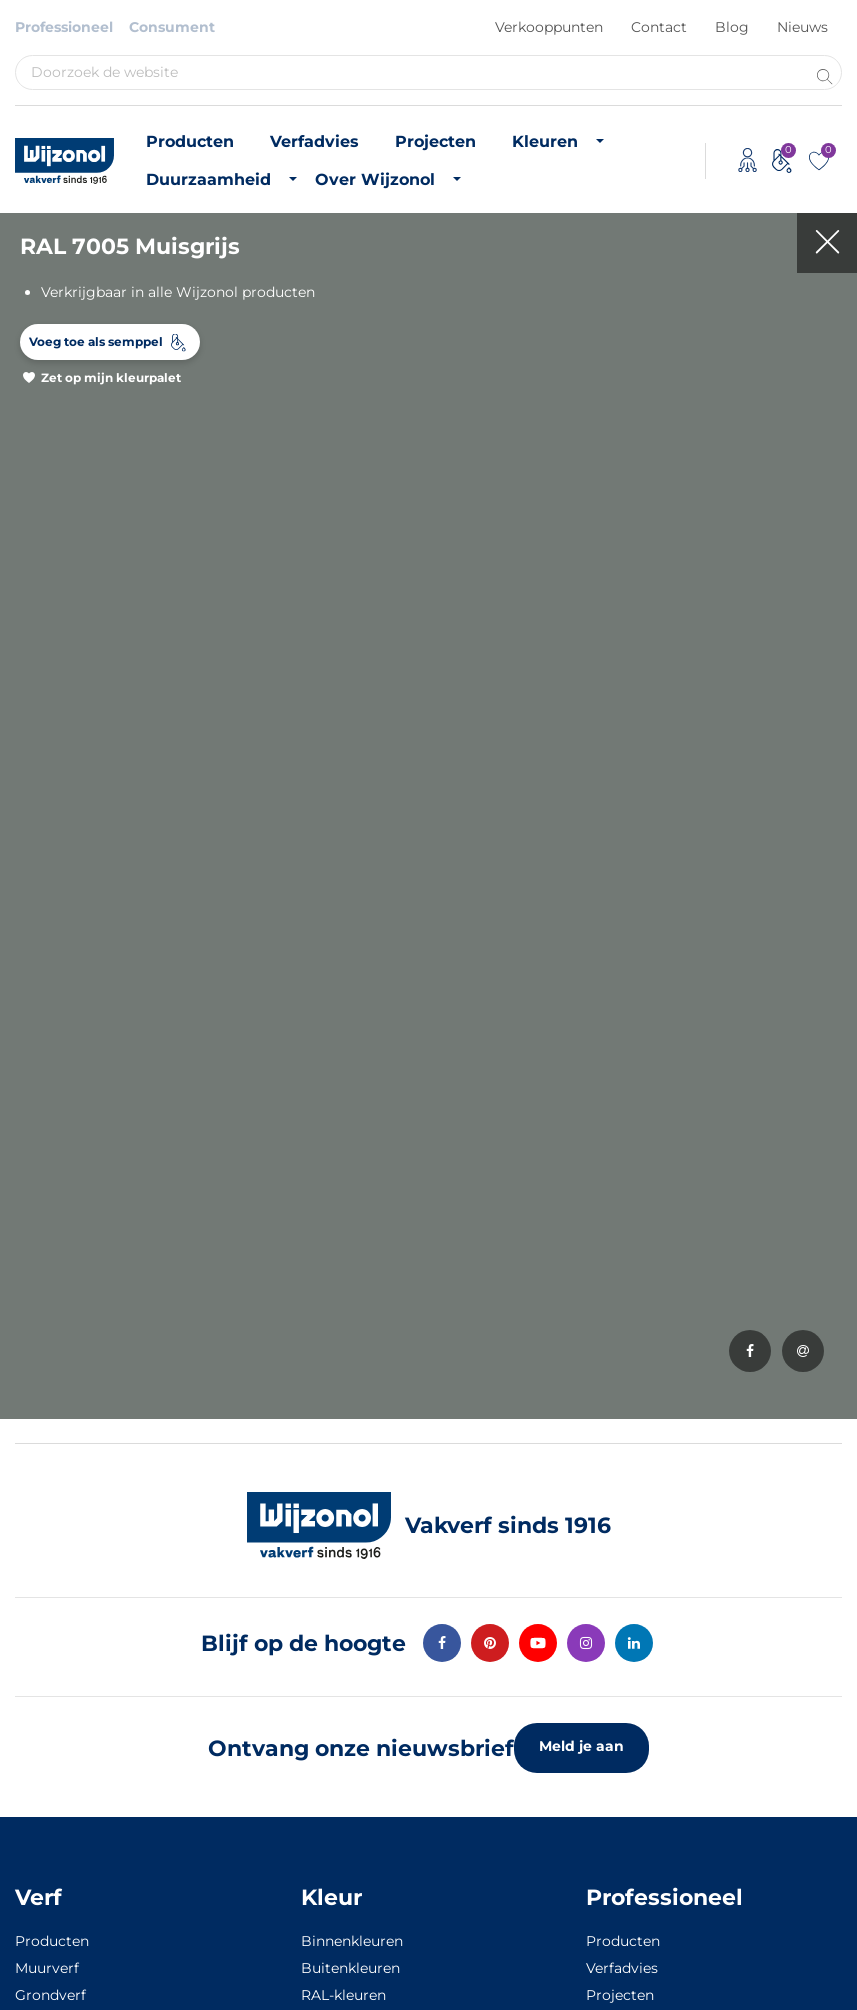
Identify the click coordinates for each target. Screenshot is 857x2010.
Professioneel (64, 27)
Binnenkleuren (352, 1941)
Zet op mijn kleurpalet (111, 377)
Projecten (435, 141)
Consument (172, 27)
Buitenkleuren (350, 1968)
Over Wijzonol (375, 179)
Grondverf (50, 1995)
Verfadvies (314, 141)
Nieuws (802, 27)
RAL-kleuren (343, 1995)
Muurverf (47, 1968)
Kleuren (545, 141)
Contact (659, 27)
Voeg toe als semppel (96, 341)
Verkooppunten (549, 27)
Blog (732, 27)
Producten (190, 141)
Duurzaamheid (208, 179)
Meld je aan (581, 1746)
